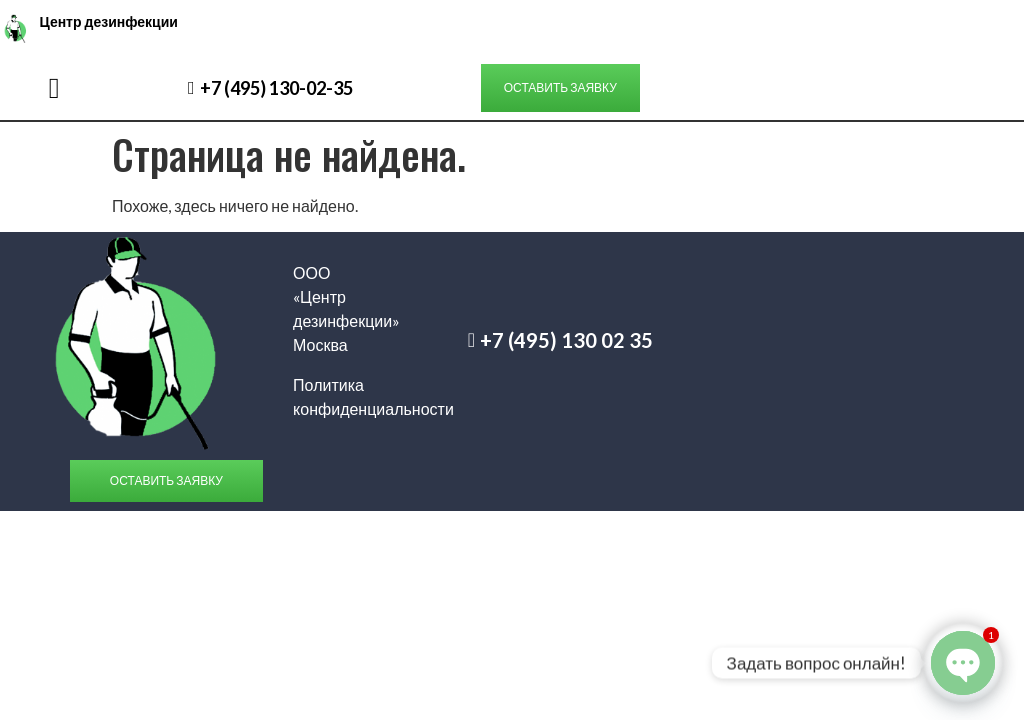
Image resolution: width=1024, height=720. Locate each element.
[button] (54, 88)
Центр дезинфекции (108, 21)
